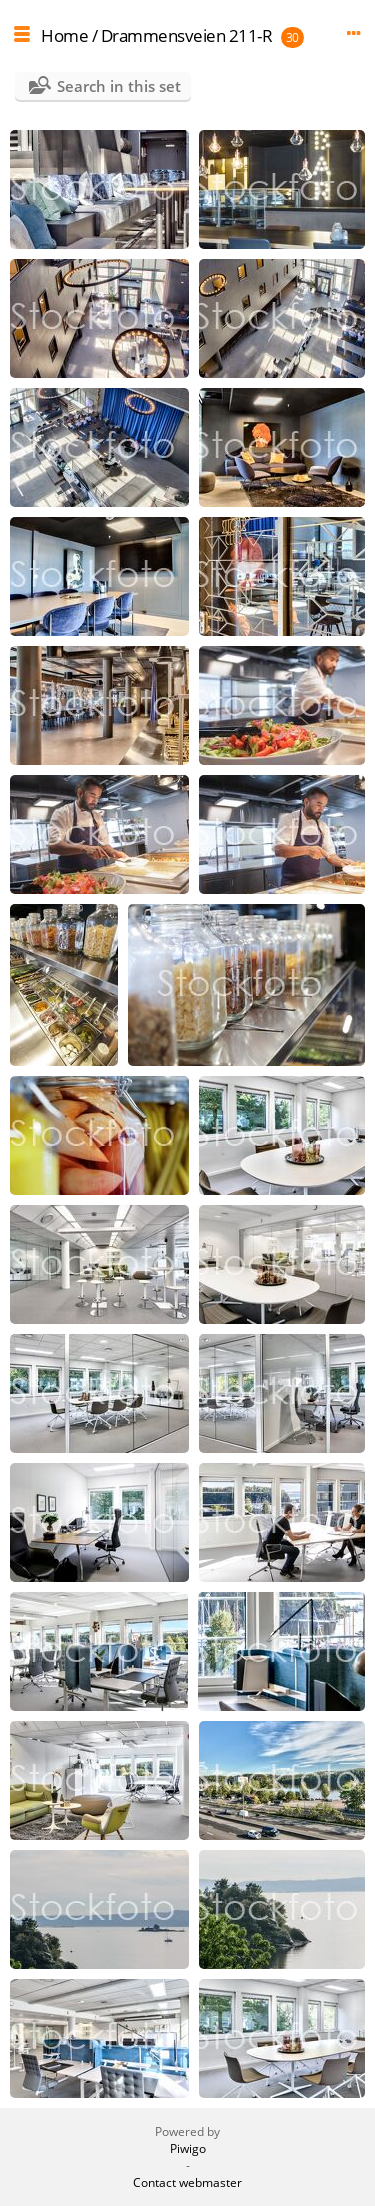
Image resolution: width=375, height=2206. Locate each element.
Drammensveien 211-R (187, 35)
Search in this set (119, 86)
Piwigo (188, 2148)
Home (64, 35)
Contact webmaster (187, 2182)
